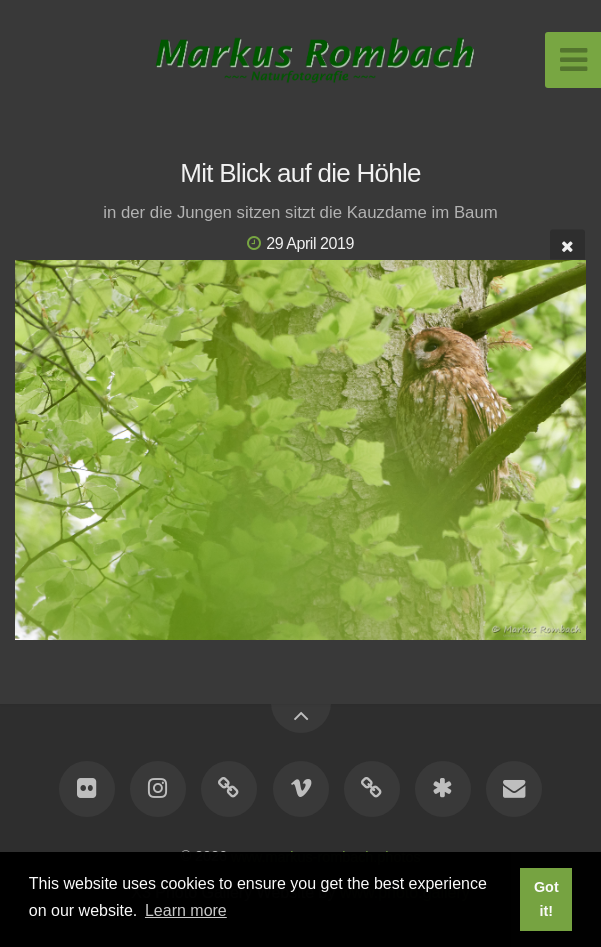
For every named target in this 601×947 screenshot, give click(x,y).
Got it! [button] (546, 899)
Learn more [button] (186, 910)
